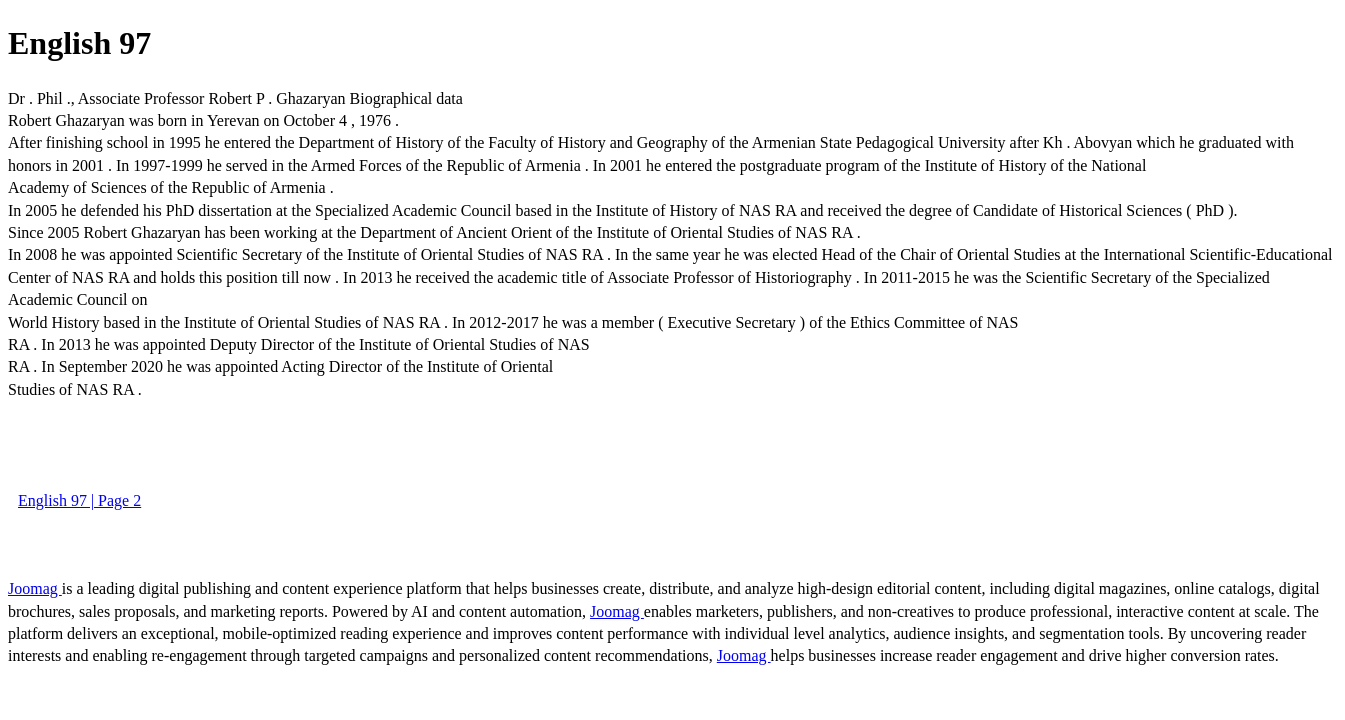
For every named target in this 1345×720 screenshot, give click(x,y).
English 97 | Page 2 (79, 500)
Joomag (35, 588)
